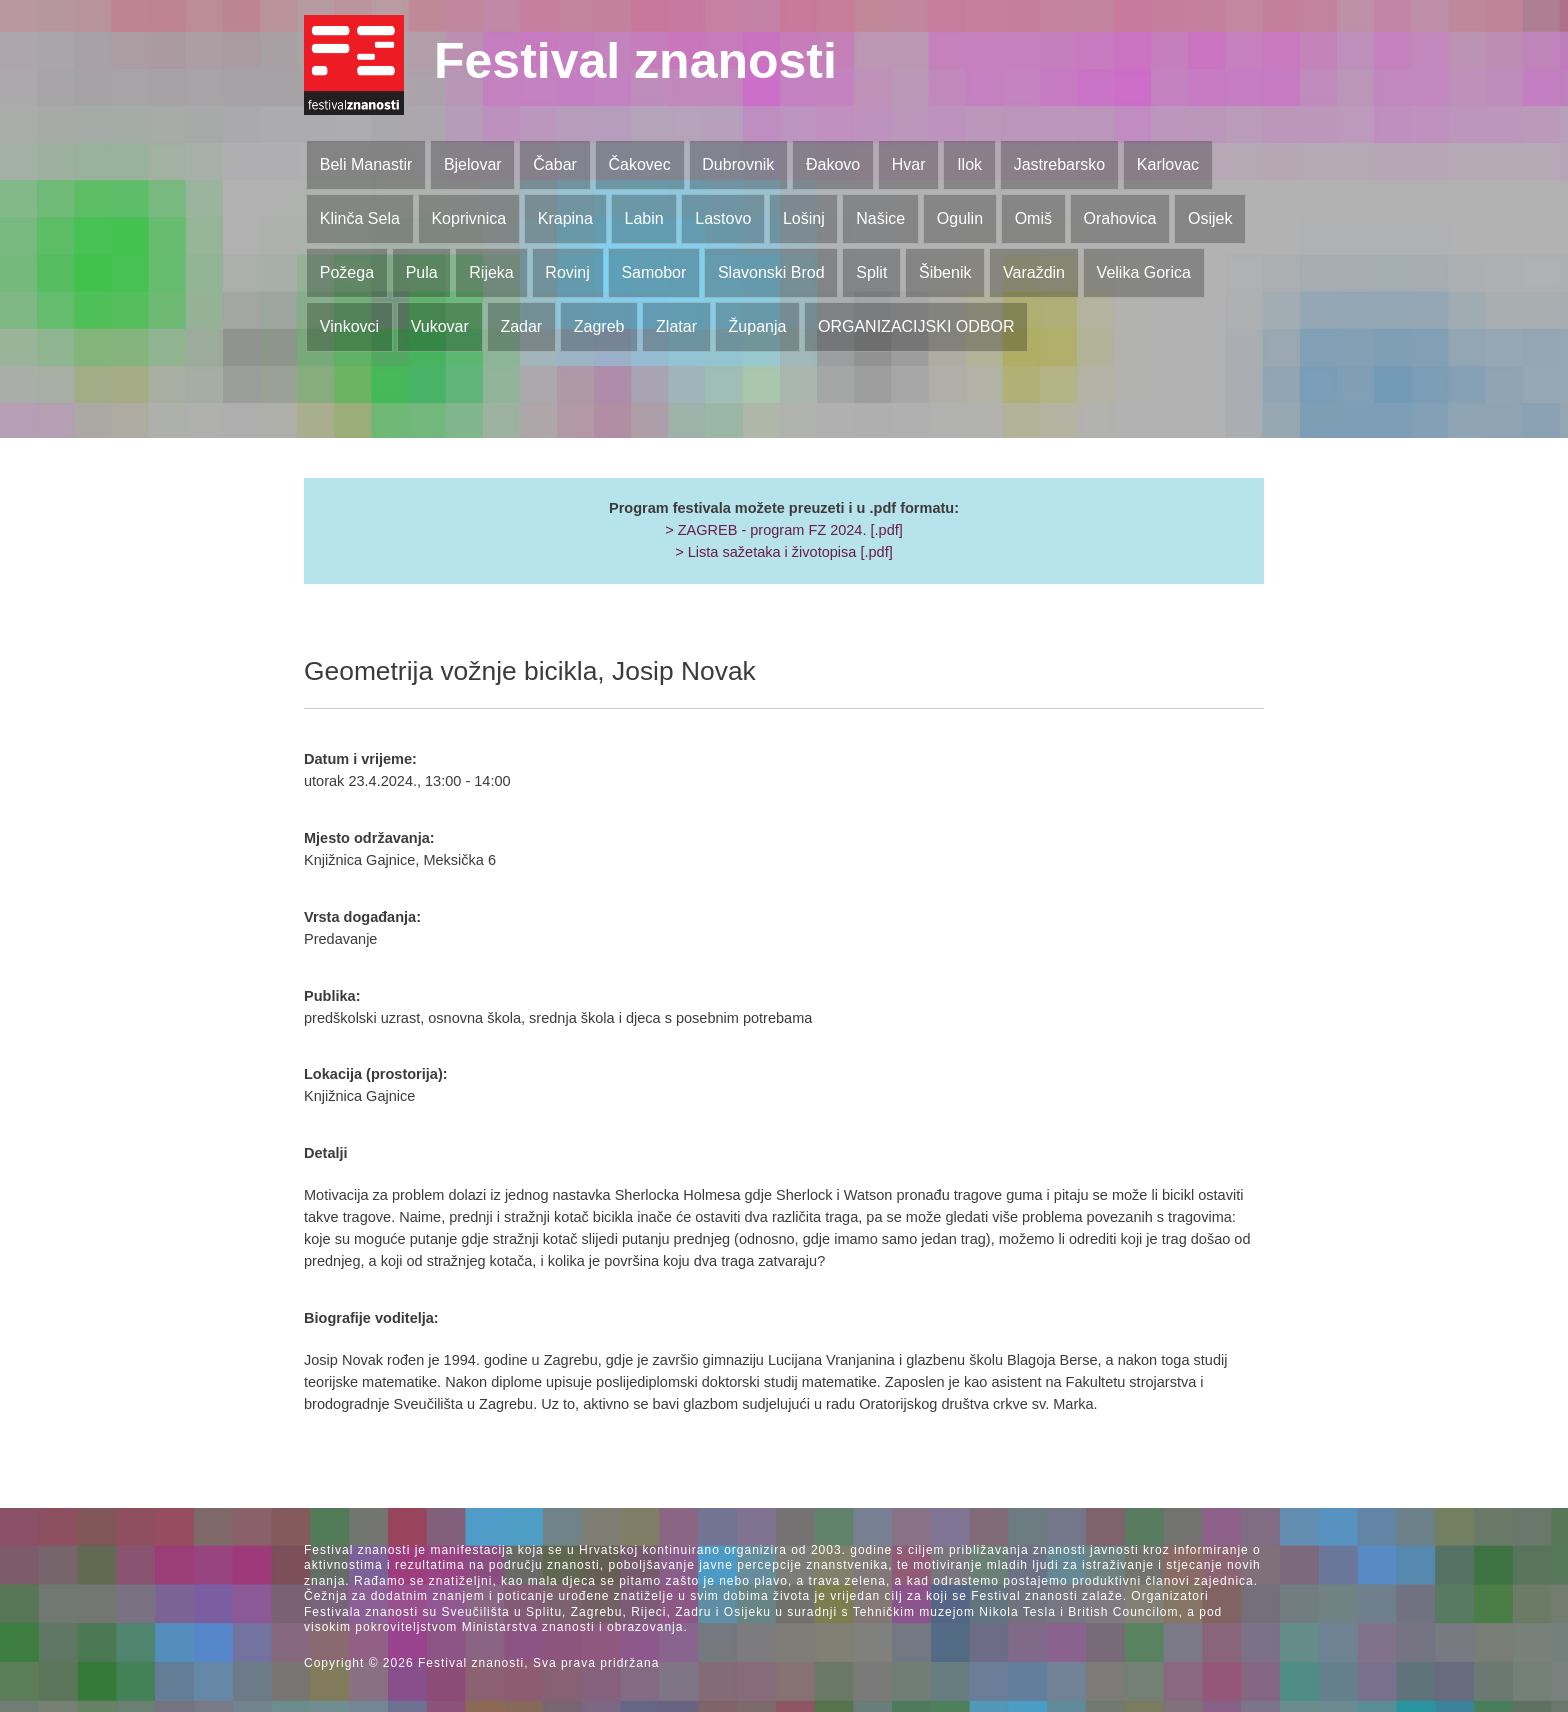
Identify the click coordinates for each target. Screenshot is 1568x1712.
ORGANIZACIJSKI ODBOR (916, 326)
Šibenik (945, 272)
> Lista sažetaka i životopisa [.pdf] (783, 552)
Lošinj (804, 218)
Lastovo (723, 218)
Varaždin (1034, 272)
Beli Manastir (366, 164)
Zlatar (676, 326)
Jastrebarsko (1060, 164)
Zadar (521, 326)
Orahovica (1120, 218)
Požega (347, 272)
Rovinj (567, 272)
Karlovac (1168, 164)
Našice (880, 218)
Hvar (909, 164)
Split (871, 272)
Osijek (1210, 218)
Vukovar (440, 326)
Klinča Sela (360, 218)
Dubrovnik (738, 164)
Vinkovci (349, 326)
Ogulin (960, 218)
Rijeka (491, 272)
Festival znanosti (635, 61)
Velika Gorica (1144, 272)
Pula (422, 272)
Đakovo (833, 164)
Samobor (653, 272)
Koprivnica (468, 218)
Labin (643, 218)
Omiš (1033, 218)
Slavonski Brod (771, 272)
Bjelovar (473, 164)
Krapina (565, 218)
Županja (758, 326)
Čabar (555, 164)
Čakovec (639, 164)
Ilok (969, 164)
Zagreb (599, 326)
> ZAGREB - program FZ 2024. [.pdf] (784, 530)
